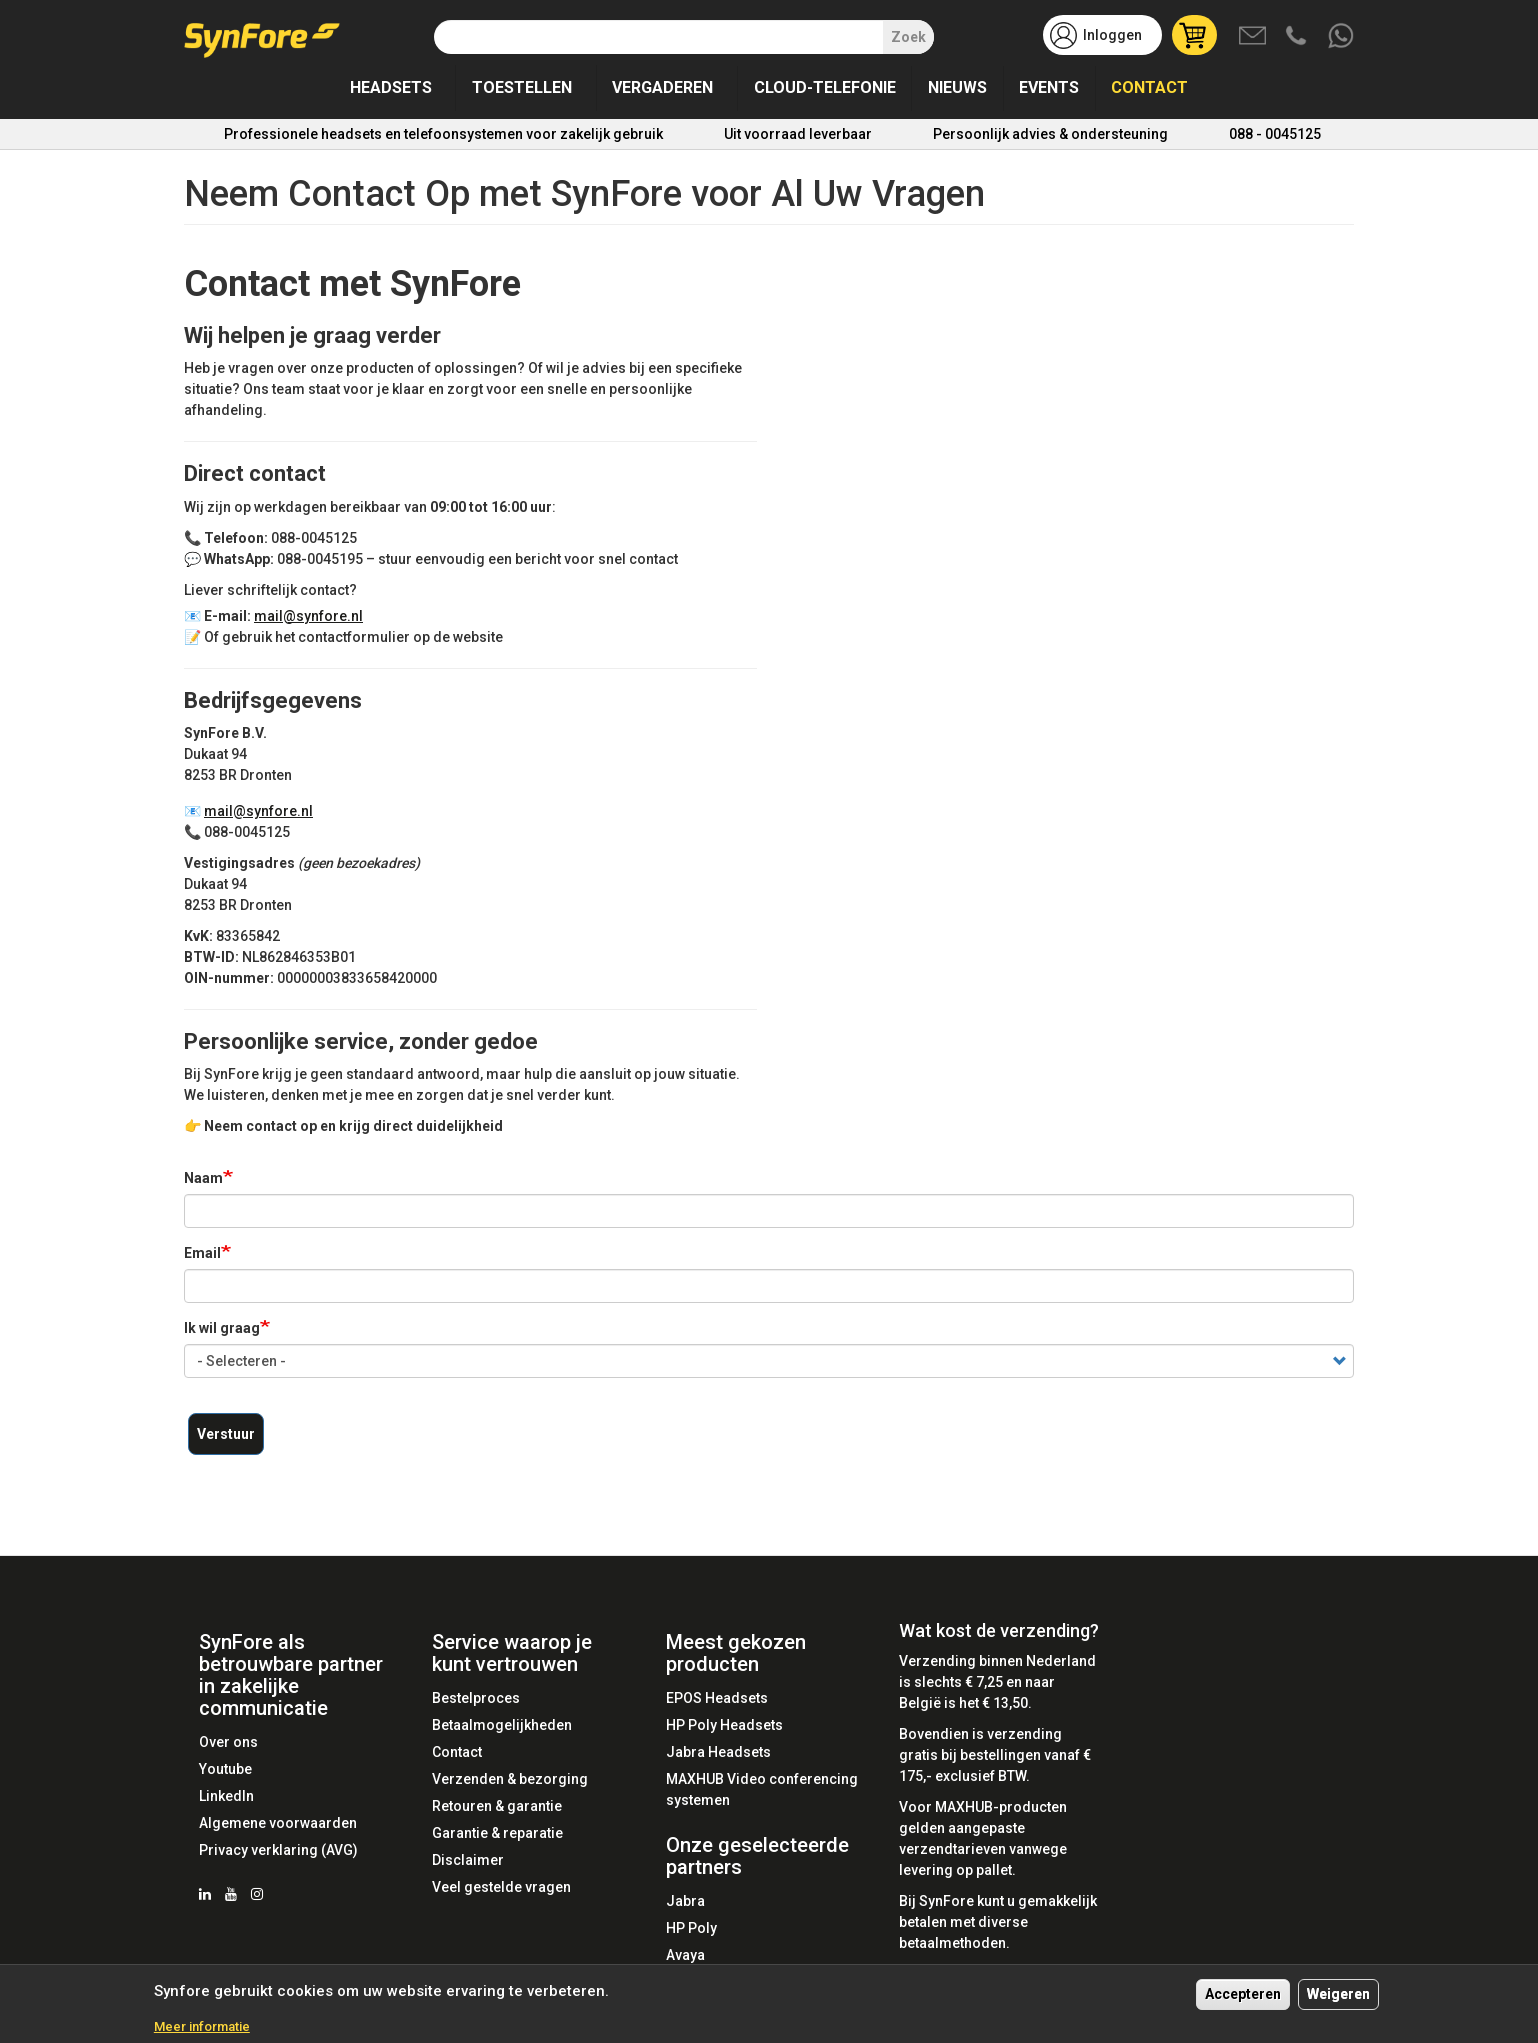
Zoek (908, 37)
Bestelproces (476, 1698)
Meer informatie (202, 2026)
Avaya (685, 1955)
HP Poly (691, 1928)
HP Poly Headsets (724, 1725)
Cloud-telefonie (825, 87)
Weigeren (1338, 1994)
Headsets (391, 87)
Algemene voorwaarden (278, 1823)
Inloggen (1112, 35)
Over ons (228, 1742)
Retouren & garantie (497, 1806)
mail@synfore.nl (318, 616)
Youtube (225, 1769)
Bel (1298, 37)
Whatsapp (1342, 37)
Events (1049, 87)
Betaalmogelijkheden (502, 1725)
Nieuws (957, 87)
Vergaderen (662, 87)
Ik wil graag (222, 1328)
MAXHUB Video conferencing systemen (762, 1789)
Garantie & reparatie (497, 1833)
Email (202, 1253)
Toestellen (522, 87)
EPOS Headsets (717, 1698)
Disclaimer (468, 1860)
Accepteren (1243, 1994)
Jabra (685, 1901)
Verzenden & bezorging (510, 1779)
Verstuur (226, 1434)
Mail (1254, 37)
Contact (1149, 87)
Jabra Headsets (718, 1752)
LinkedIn (226, 1796)
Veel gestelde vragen (501, 1887)
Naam (203, 1178)
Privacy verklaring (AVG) (278, 1850)
